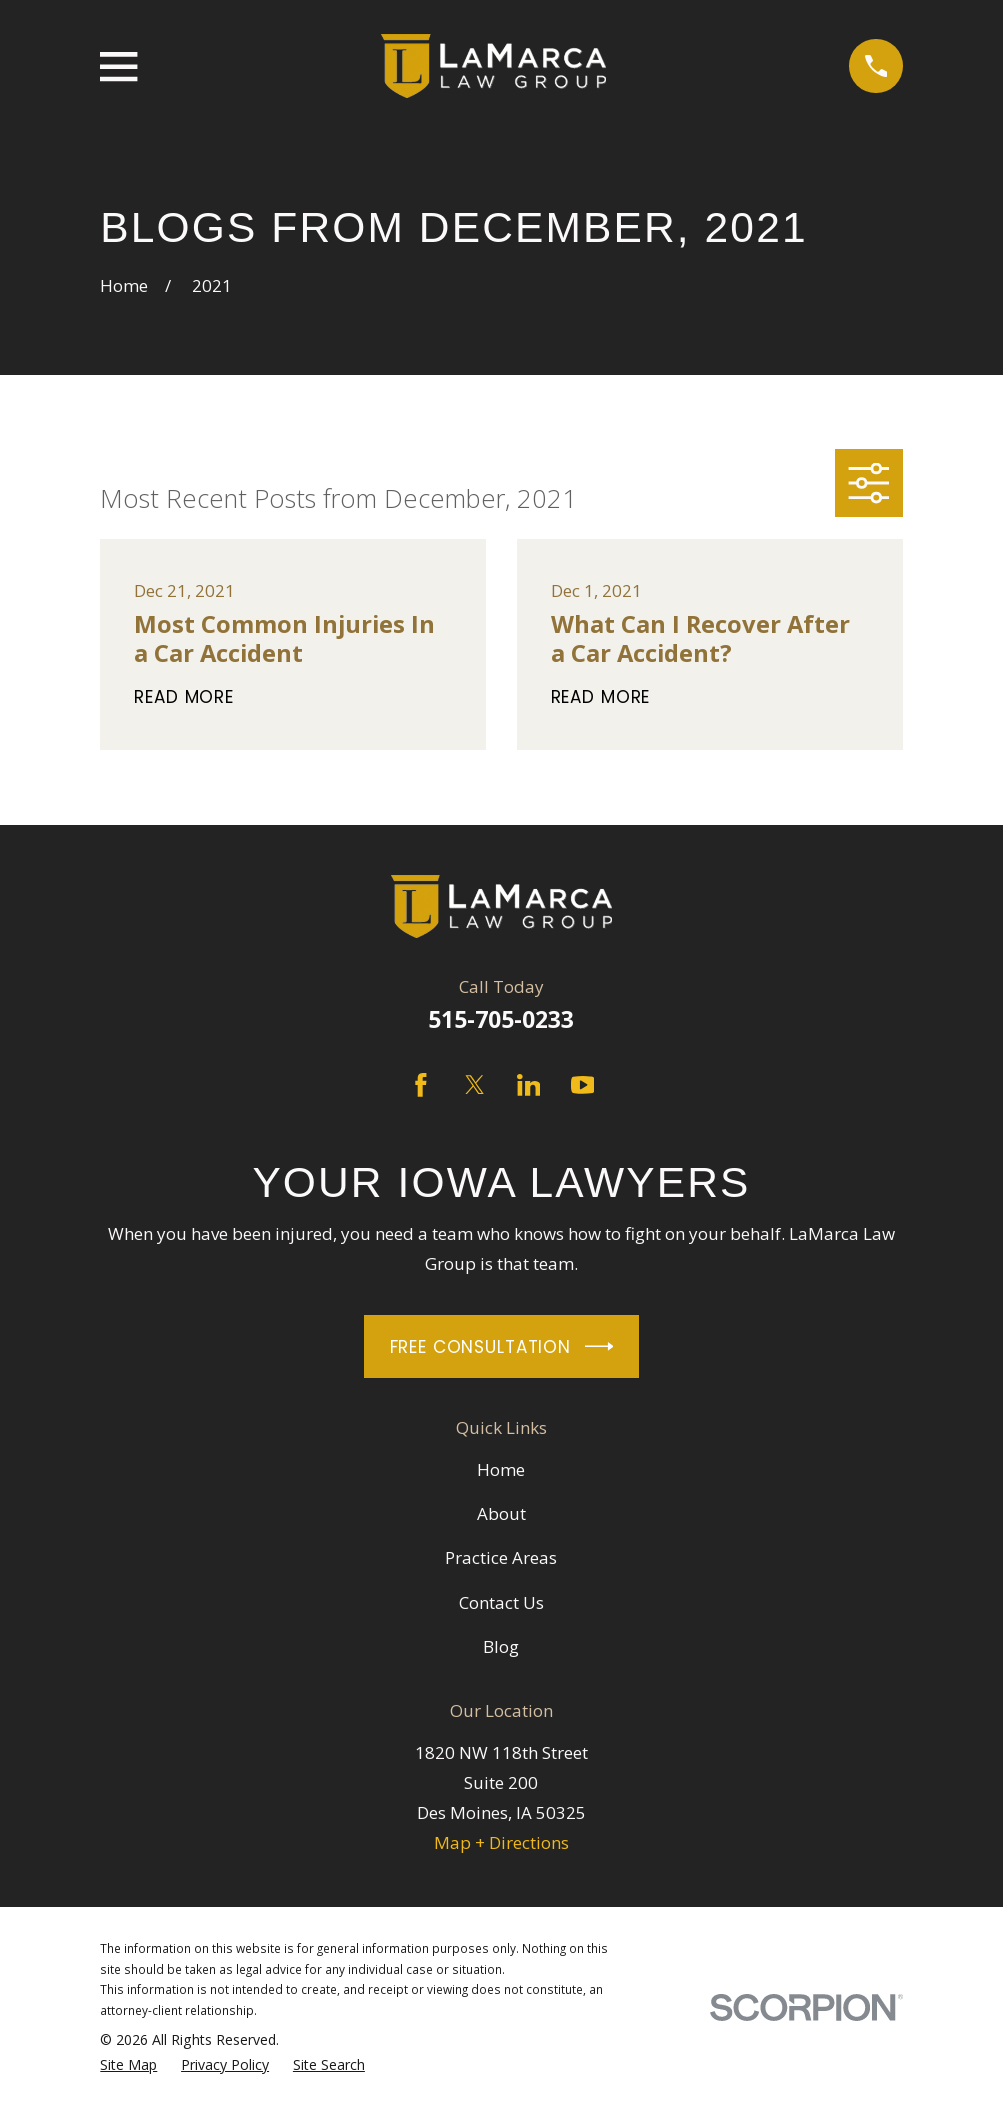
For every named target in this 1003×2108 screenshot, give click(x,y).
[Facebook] (421, 1085)
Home (501, 1469)
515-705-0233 (501, 1019)
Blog (501, 1646)
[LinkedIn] (529, 1085)
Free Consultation (502, 1346)
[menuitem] (128, 2065)
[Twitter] (475, 1085)
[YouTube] (583, 1085)
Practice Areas (501, 1557)
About (501, 1513)
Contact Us (501, 1602)
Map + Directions (501, 1842)
